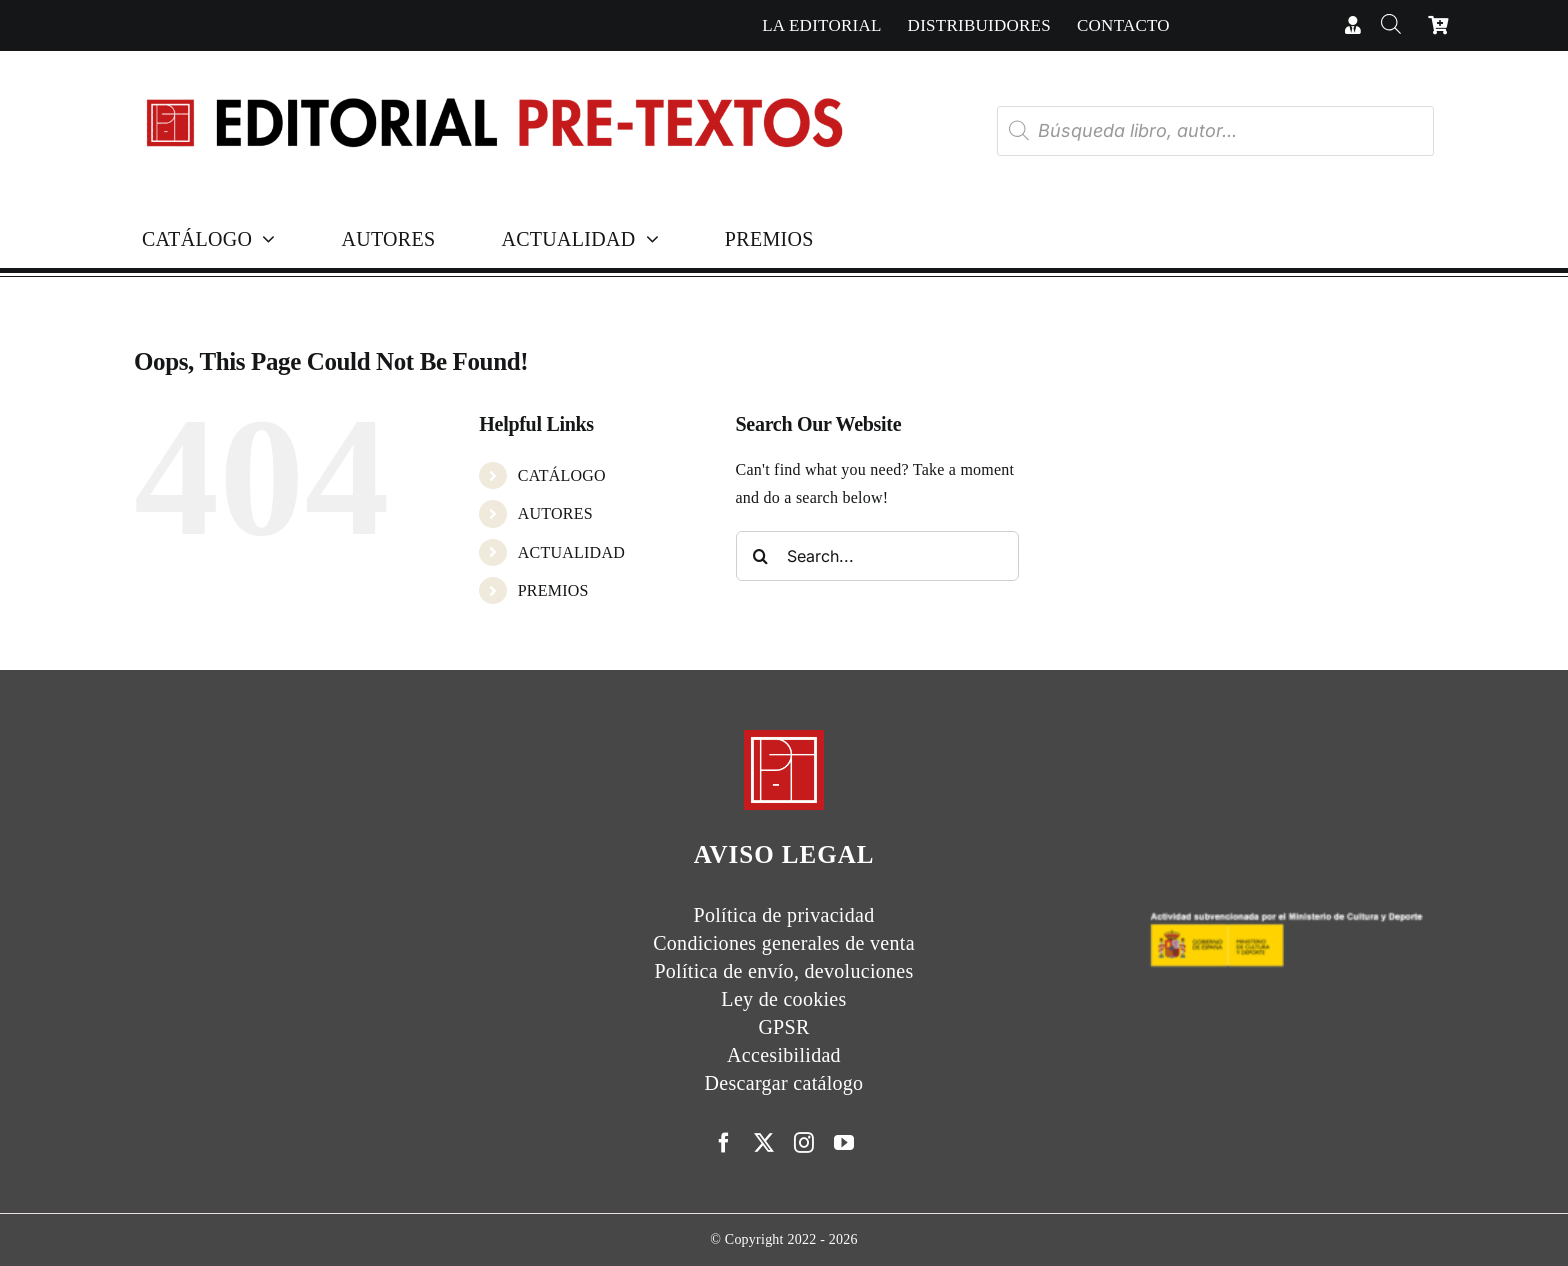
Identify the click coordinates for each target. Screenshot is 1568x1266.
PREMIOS (553, 590)
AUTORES (555, 513)
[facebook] (724, 1143)
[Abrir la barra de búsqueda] (1390, 25)
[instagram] (804, 1143)
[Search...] (877, 556)
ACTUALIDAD (571, 552)
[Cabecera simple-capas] (493, 78)
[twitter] (764, 1143)
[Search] (761, 556)
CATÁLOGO (562, 475)
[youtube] (844, 1143)
